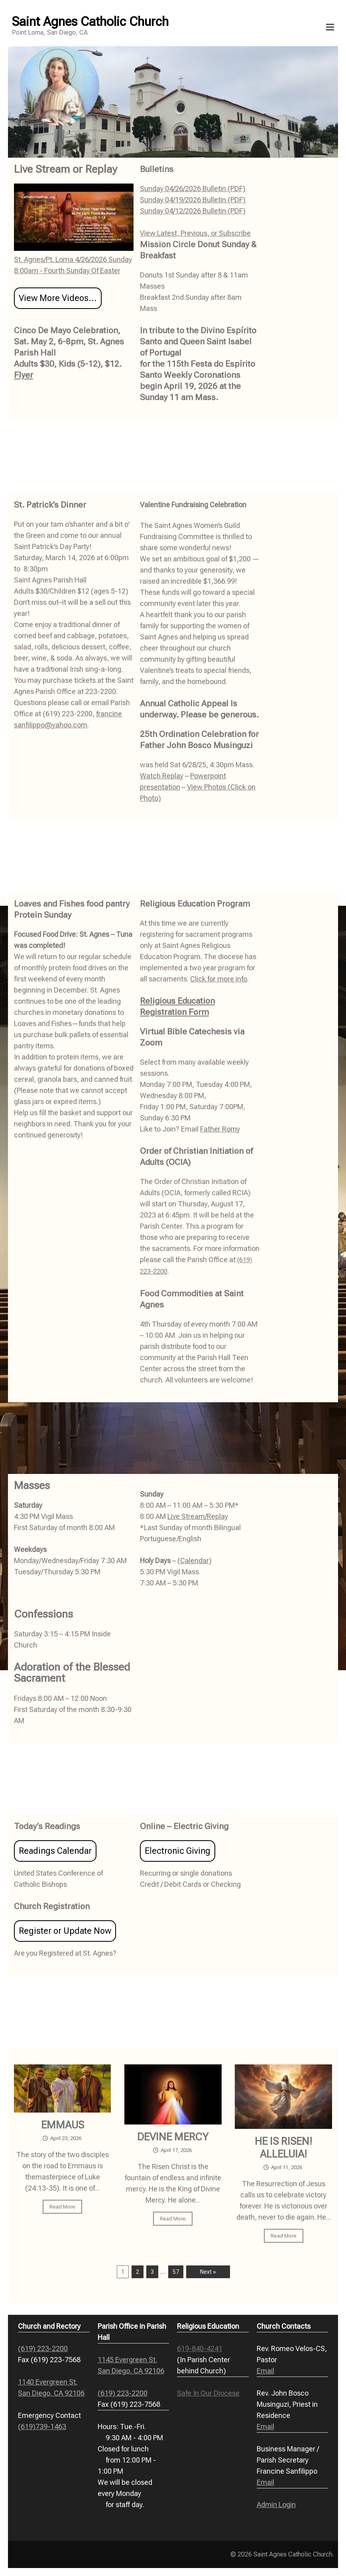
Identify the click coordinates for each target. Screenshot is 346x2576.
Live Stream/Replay (197, 1516)
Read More (62, 2207)
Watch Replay (161, 776)
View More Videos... (58, 298)
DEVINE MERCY (172, 2137)
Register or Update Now (65, 1931)
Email (265, 2371)
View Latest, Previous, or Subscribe (195, 233)
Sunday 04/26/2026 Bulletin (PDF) (193, 188)
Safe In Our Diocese (208, 2393)
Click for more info (218, 979)
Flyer (23, 375)
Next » (208, 2272)
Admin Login (276, 2504)
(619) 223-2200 (43, 2348)
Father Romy (220, 1129)
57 (176, 2272)
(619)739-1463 (42, 2426)
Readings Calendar (55, 1851)
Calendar (194, 1560)
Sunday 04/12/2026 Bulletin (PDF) (193, 211)
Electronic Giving (177, 1851)
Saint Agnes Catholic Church (90, 21)
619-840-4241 (199, 2348)
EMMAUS (62, 2125)
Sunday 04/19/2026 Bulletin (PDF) (193, 199)
